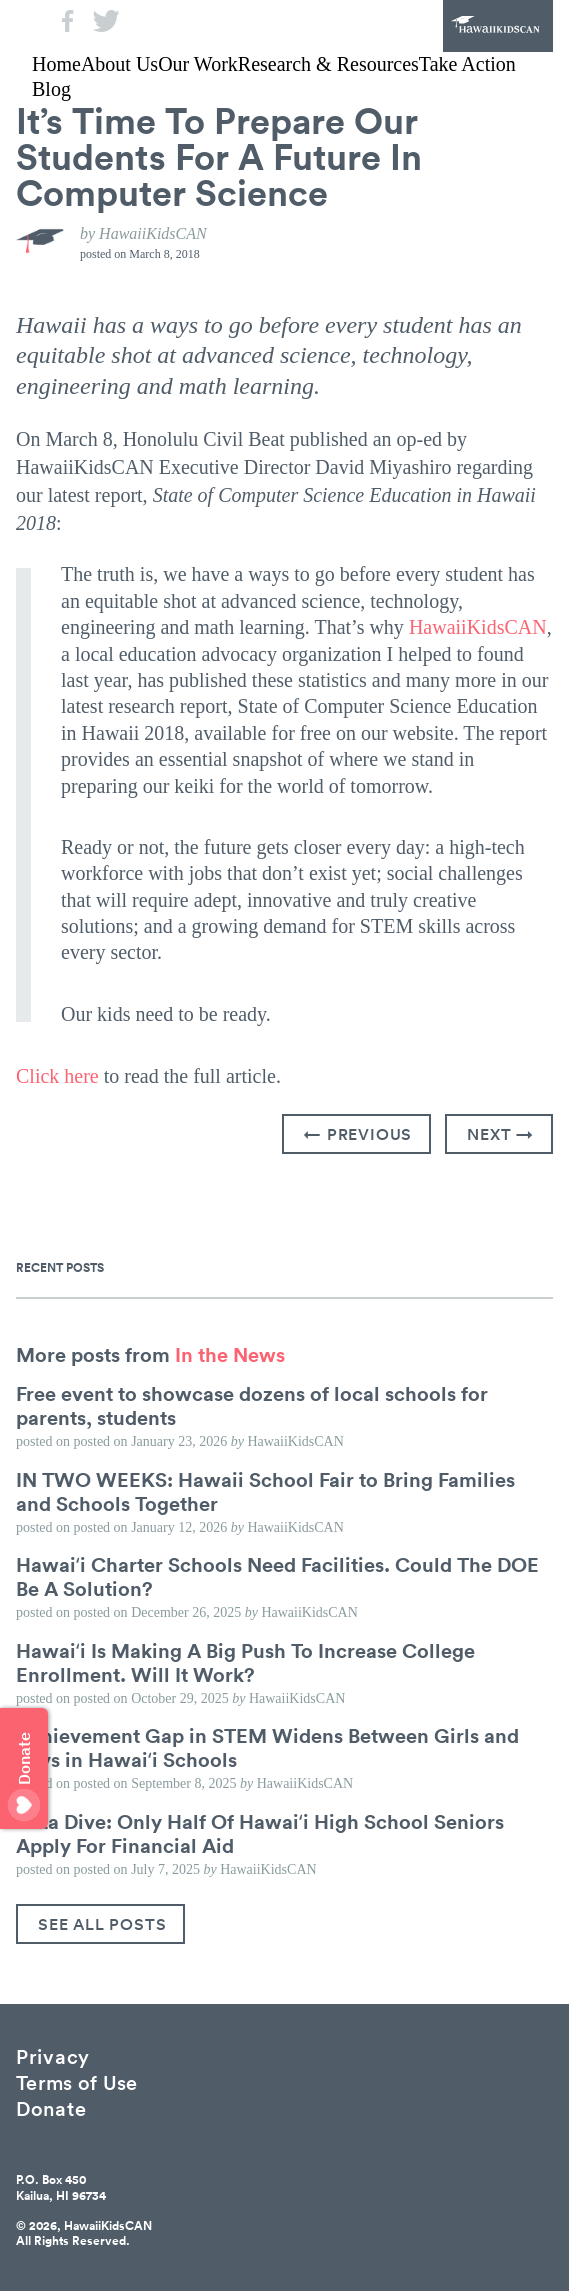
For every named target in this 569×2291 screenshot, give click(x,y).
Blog (51, 89)
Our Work (198, 64)
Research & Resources (328, 64)
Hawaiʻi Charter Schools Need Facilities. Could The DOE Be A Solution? (277, 1576)
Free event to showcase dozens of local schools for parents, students (252, 1405)
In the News (230, 1354)
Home (56, 64)
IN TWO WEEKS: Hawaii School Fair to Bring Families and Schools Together (265, 1491)
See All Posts (102, 1924)
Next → (500, 1134)
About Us (119, 64)
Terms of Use (77, 2081)
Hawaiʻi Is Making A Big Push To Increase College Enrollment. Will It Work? (245, 1662)
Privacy (53, 2055)
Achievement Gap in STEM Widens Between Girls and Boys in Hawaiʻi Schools (267, 1747)
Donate (51, 2107)
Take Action (467, 64)
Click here (57, 1076)
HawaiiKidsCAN (498, 26)
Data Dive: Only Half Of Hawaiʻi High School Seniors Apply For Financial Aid (260, 1833)
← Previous (358, 1134)
